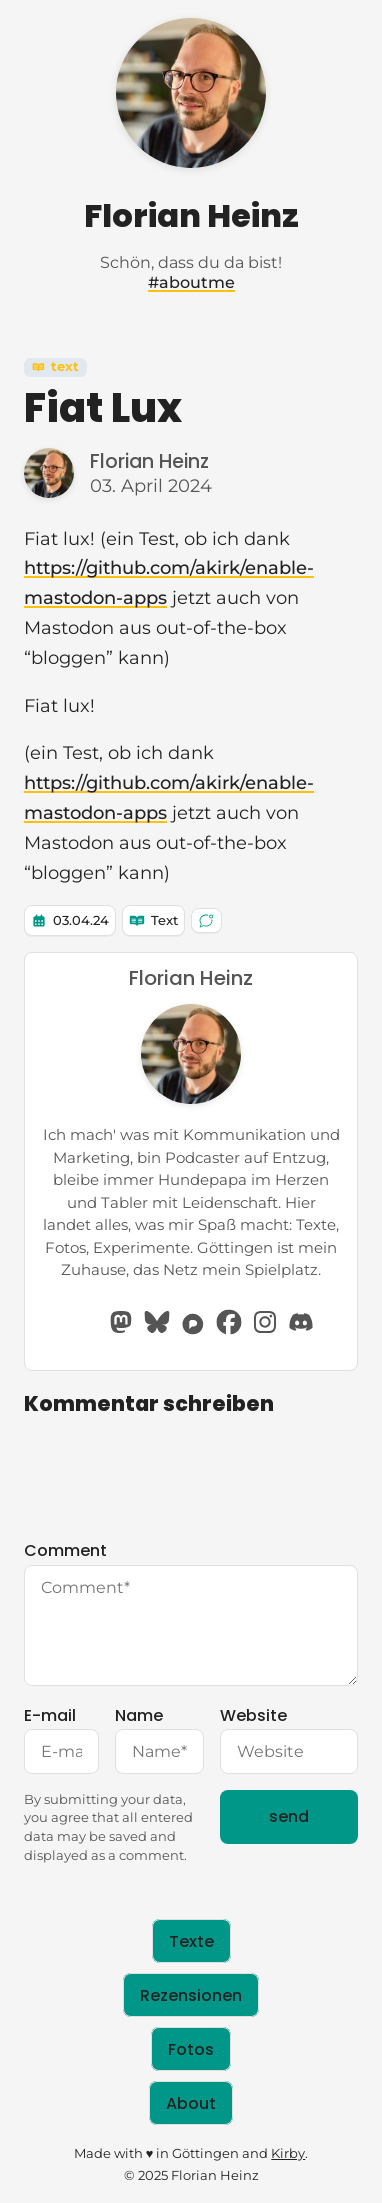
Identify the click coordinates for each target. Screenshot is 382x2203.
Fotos (191, 2048)
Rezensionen (191, 1994)
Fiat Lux (103, 408)
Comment (191, 1612)
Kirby (288, 2153)
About (191, 2102)
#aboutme (191, 282)
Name (159, 1739)
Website (289, 1739)
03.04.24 (81, 920)
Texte (191, 1941)
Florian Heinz (191, 215)
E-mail (61, 1739)
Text (55, 366)
